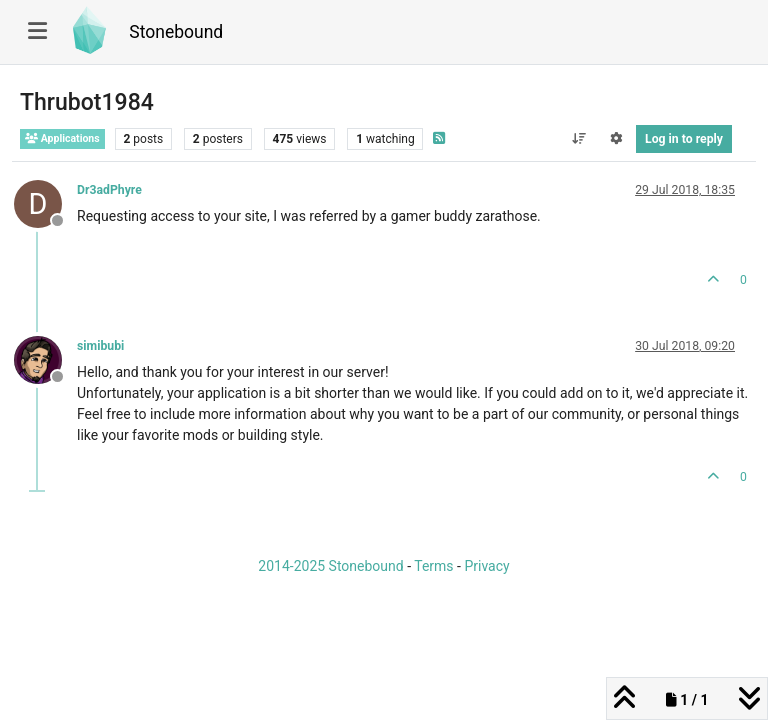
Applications (62, 138)
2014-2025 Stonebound (330, 566)
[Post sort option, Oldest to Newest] (578, 139)
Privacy (486, 566)
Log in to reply (684, 139)
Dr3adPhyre (109, 190)
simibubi (100, 346)
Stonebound (176, 32)
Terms (433, 566)
